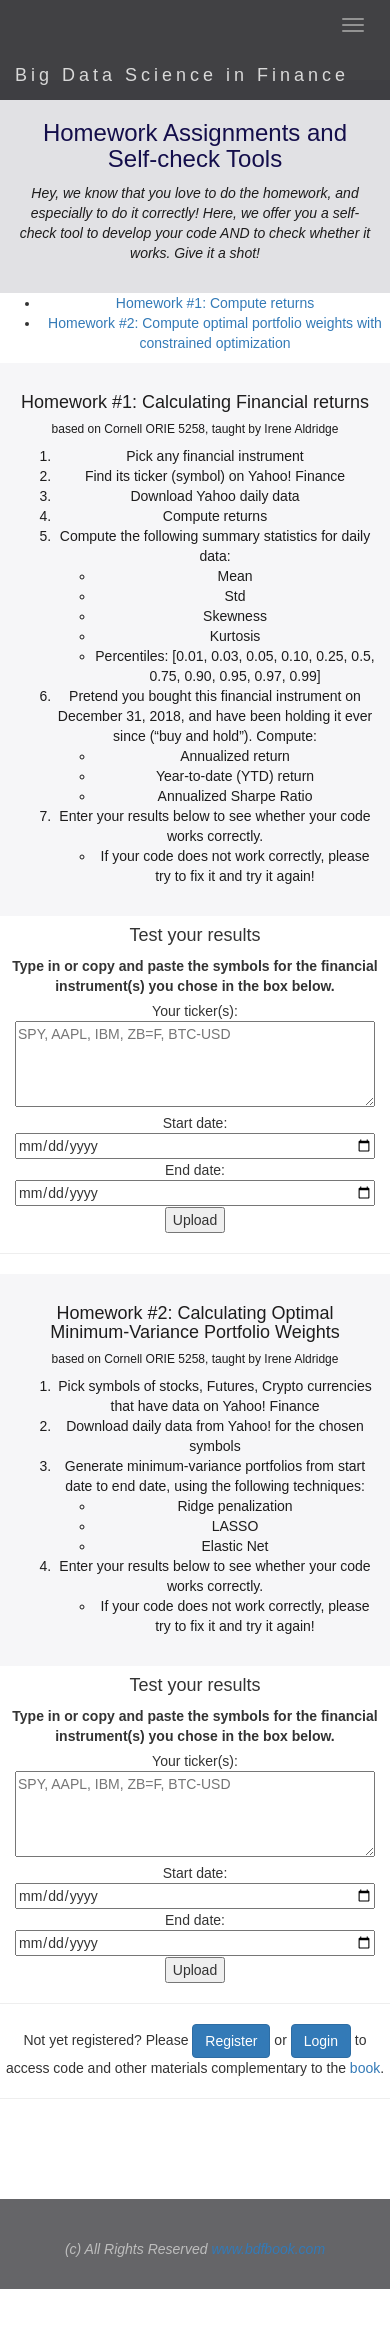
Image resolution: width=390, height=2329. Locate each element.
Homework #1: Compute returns (215, 303)
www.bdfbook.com (268, 2249)
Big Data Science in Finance (182, 75)
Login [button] (321, 2041)
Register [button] (231, 2041)
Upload (195, 1220)
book (365, 2068)
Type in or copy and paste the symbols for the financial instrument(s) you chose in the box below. (194, 976)
